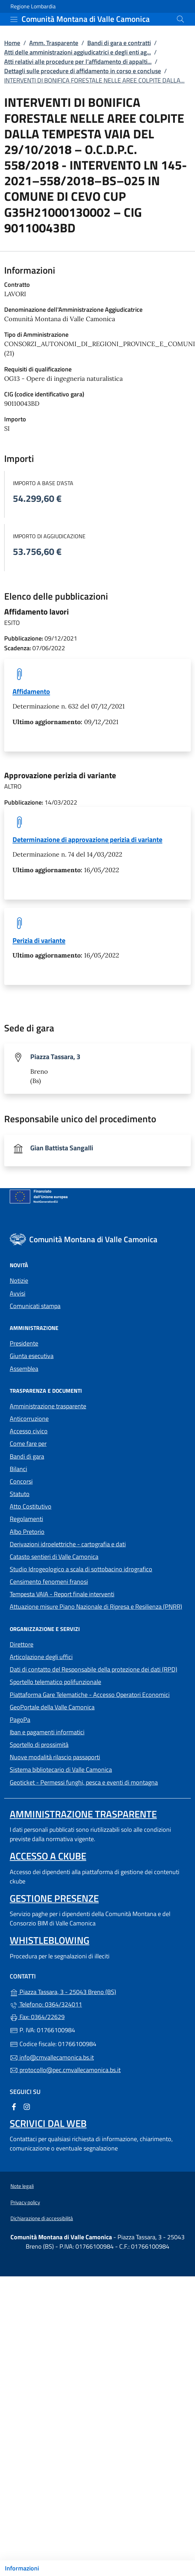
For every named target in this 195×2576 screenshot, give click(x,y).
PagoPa (52, 1719)
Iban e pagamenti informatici (47, 1732)
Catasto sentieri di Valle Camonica (54, 1556)
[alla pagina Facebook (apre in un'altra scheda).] (14, 2106)
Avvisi (17, 1293)
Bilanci (18, 1469)
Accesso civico (29, 1431)
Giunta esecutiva (32, 1355)
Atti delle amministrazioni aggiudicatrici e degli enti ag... (77, 52)
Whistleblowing (49, 1940)
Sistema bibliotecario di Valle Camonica (93, 1768)
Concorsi (21, 1481)
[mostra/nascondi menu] (14, 19)
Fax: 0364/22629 (37, 2016)
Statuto (20, 1494)
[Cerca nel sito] (180, 19)
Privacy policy (25, 2202)
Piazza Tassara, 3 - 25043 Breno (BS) (95, 1991)
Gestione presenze (54, 1898)
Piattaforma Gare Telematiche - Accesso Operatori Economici (97, 1694)
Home (12, 43)
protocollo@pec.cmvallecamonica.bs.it (65, 2070)
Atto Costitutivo (62, 1505)
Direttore (21, 1644)
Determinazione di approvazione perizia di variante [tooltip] (87, 839)
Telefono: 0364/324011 (46, 2004)
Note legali (22, 2186)
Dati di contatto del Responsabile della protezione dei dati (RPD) (93, 1669)
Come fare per (28, 1443)
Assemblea (24, 1368)
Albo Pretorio (59, 1531)
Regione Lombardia (33, 6)
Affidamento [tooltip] (31, 691)
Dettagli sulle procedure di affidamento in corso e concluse (82, 71)
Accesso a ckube (48, 1855)
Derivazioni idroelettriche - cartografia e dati (68, 1544)
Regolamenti (26, 1518)
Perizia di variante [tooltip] (39, 940)
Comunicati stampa (35, 1306)
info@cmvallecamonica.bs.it (52, 2057)
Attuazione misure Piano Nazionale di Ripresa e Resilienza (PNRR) (96, 1606)
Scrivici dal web (48, 2123)
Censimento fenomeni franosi (49, 1581)
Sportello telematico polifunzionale (55, 1681)
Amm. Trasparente (53, 43)
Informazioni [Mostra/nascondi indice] (22, 2568)
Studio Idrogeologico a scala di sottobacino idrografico (81, 1569)
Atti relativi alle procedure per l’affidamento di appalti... (78, 61)
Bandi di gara (27, 1456)
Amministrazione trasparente (48, 1406)
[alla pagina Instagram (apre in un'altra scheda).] (27, 2106)
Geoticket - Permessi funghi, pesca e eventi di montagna (97, 1781)
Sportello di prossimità (39, 1744)
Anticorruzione (29, 1418)
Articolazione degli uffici (41, 1656)
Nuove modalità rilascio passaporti (55, 1757)
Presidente (24, 1343)
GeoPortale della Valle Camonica (84, 1706)
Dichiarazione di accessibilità (41, 2218)
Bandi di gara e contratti (119, 43)
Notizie (19, 1280)
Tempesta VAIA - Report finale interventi (62, 1594)
